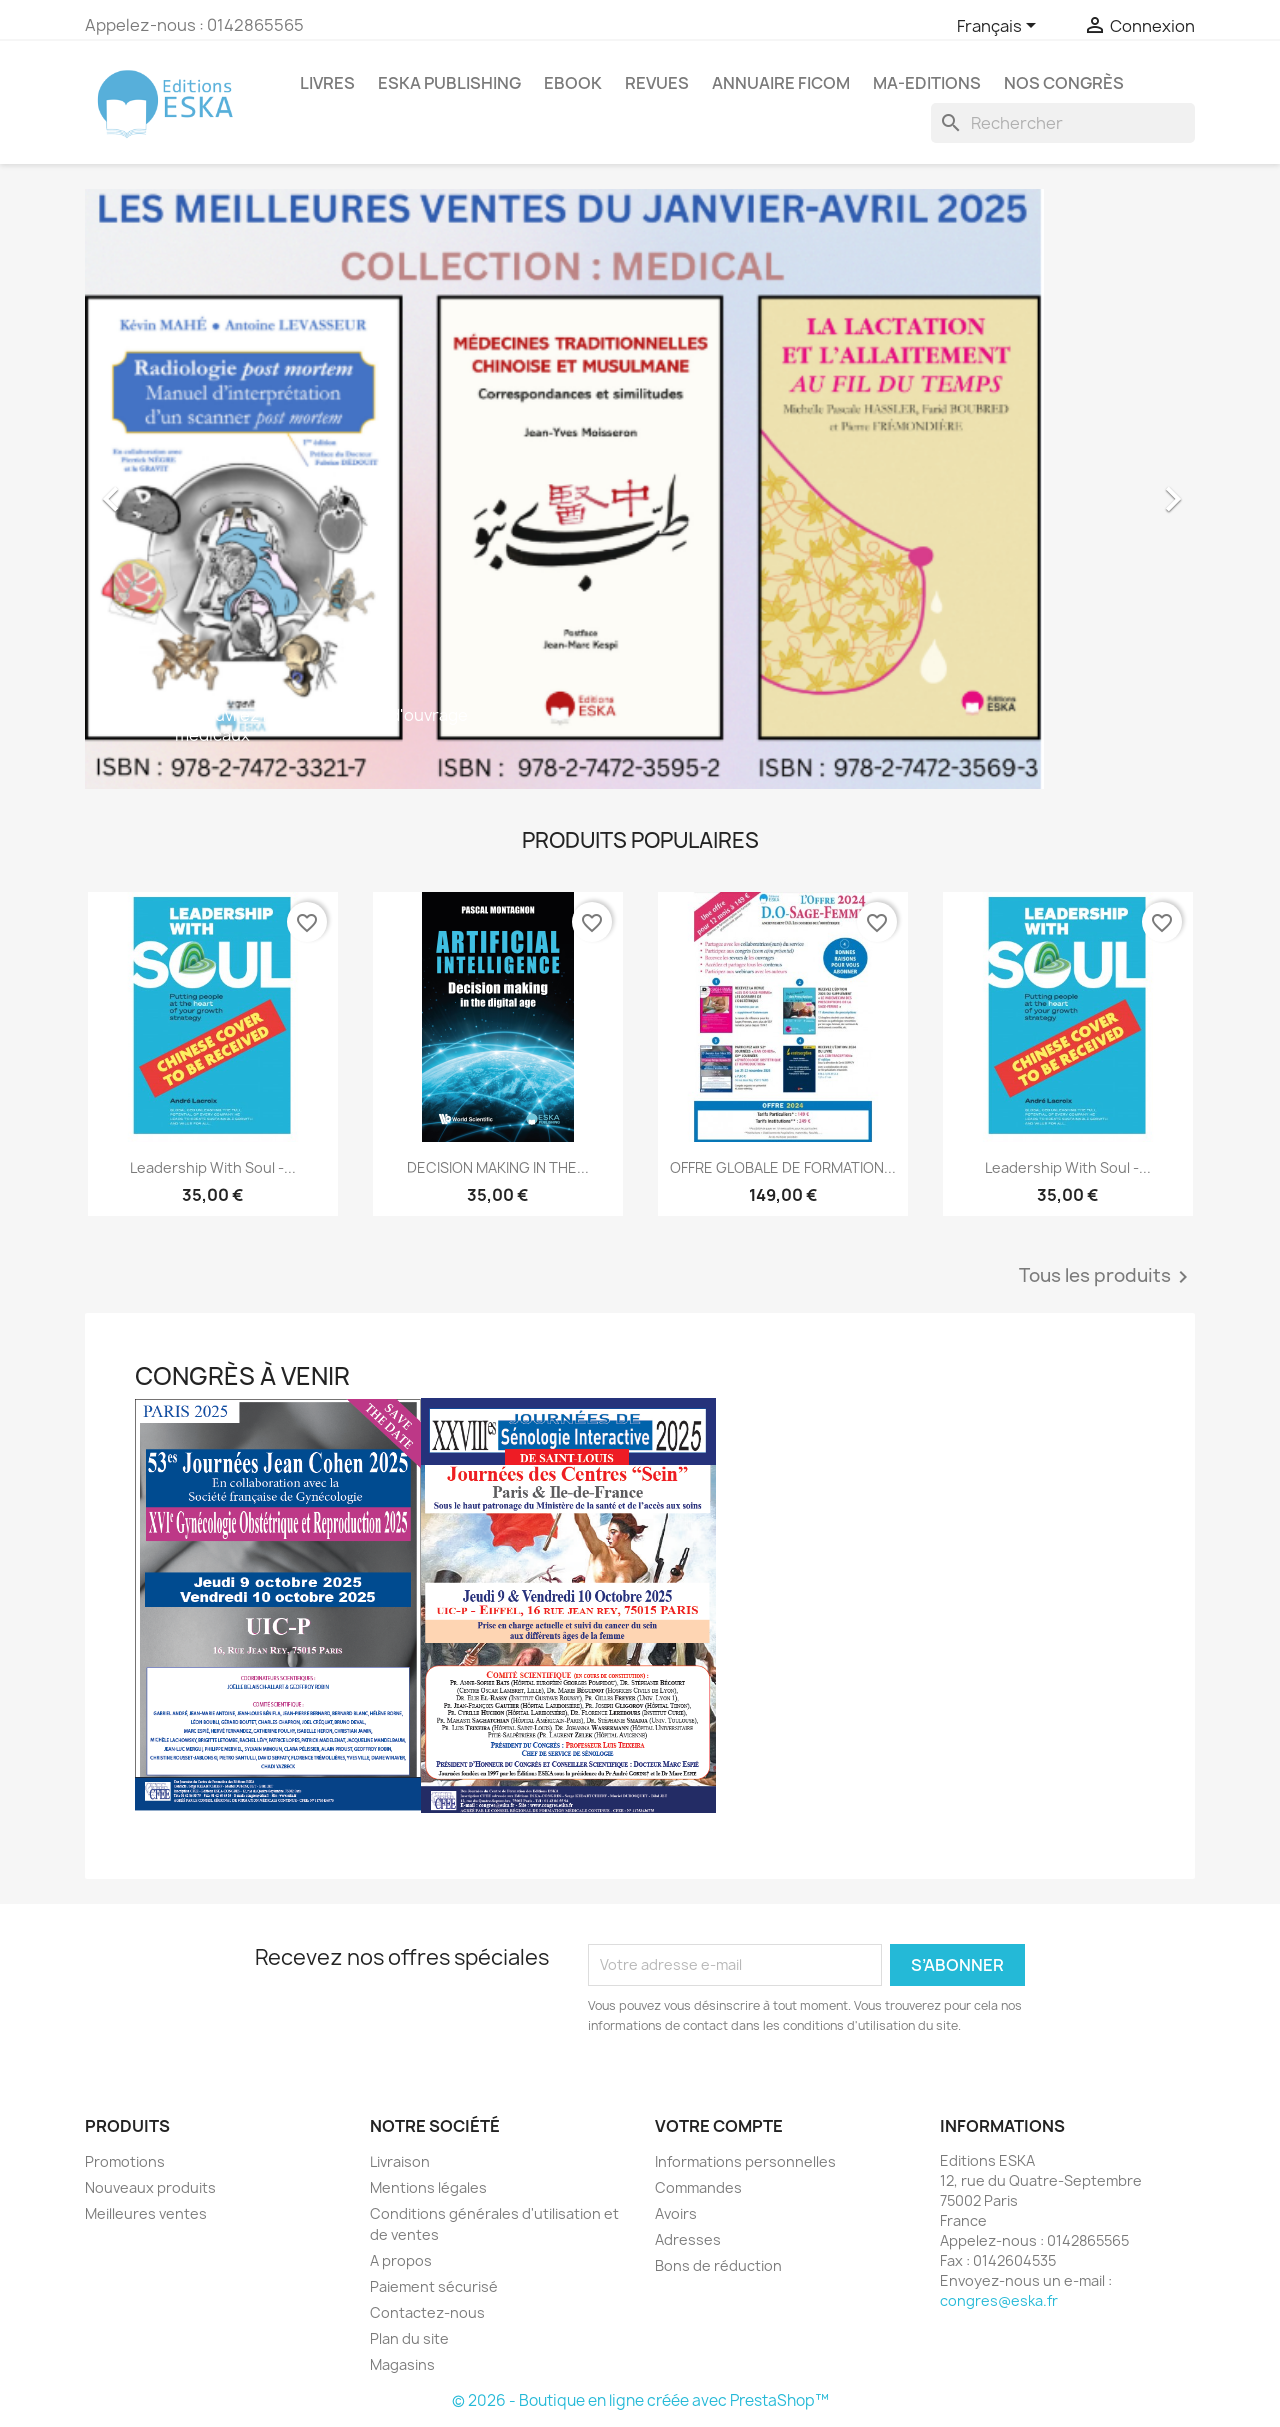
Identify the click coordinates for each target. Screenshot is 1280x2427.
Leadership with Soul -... (213, 1167)
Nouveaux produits (150, 2187)
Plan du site (409, 2338)
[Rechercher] (1063, 123)
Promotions (125, 2161)
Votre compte (719, 2126)
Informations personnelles (745, 2161)
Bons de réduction (718, 2265)
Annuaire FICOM (781, 83)
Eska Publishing (449, 83)
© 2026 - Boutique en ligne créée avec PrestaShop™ (640, 2400)
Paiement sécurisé (434, 2286)
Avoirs (676, 2213)
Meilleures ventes (146, 2213)
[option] (640, 489)
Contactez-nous (427, 2312)
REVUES (657, 83)
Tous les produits (1107, 1277)
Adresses (688, 2239)
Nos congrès (1064, 83)
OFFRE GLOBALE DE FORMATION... (783, 1167)
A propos (401, 2260)
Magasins (402, 2364)
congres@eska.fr (999, 2300)
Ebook (573, 83)
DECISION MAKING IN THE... (498, 1167)
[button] (168, 489)
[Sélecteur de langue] (1000, 27)
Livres (327, 83)
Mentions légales (428, 2187)
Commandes (698, 2187)
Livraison (400, 2161)
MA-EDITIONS (927, 83)
